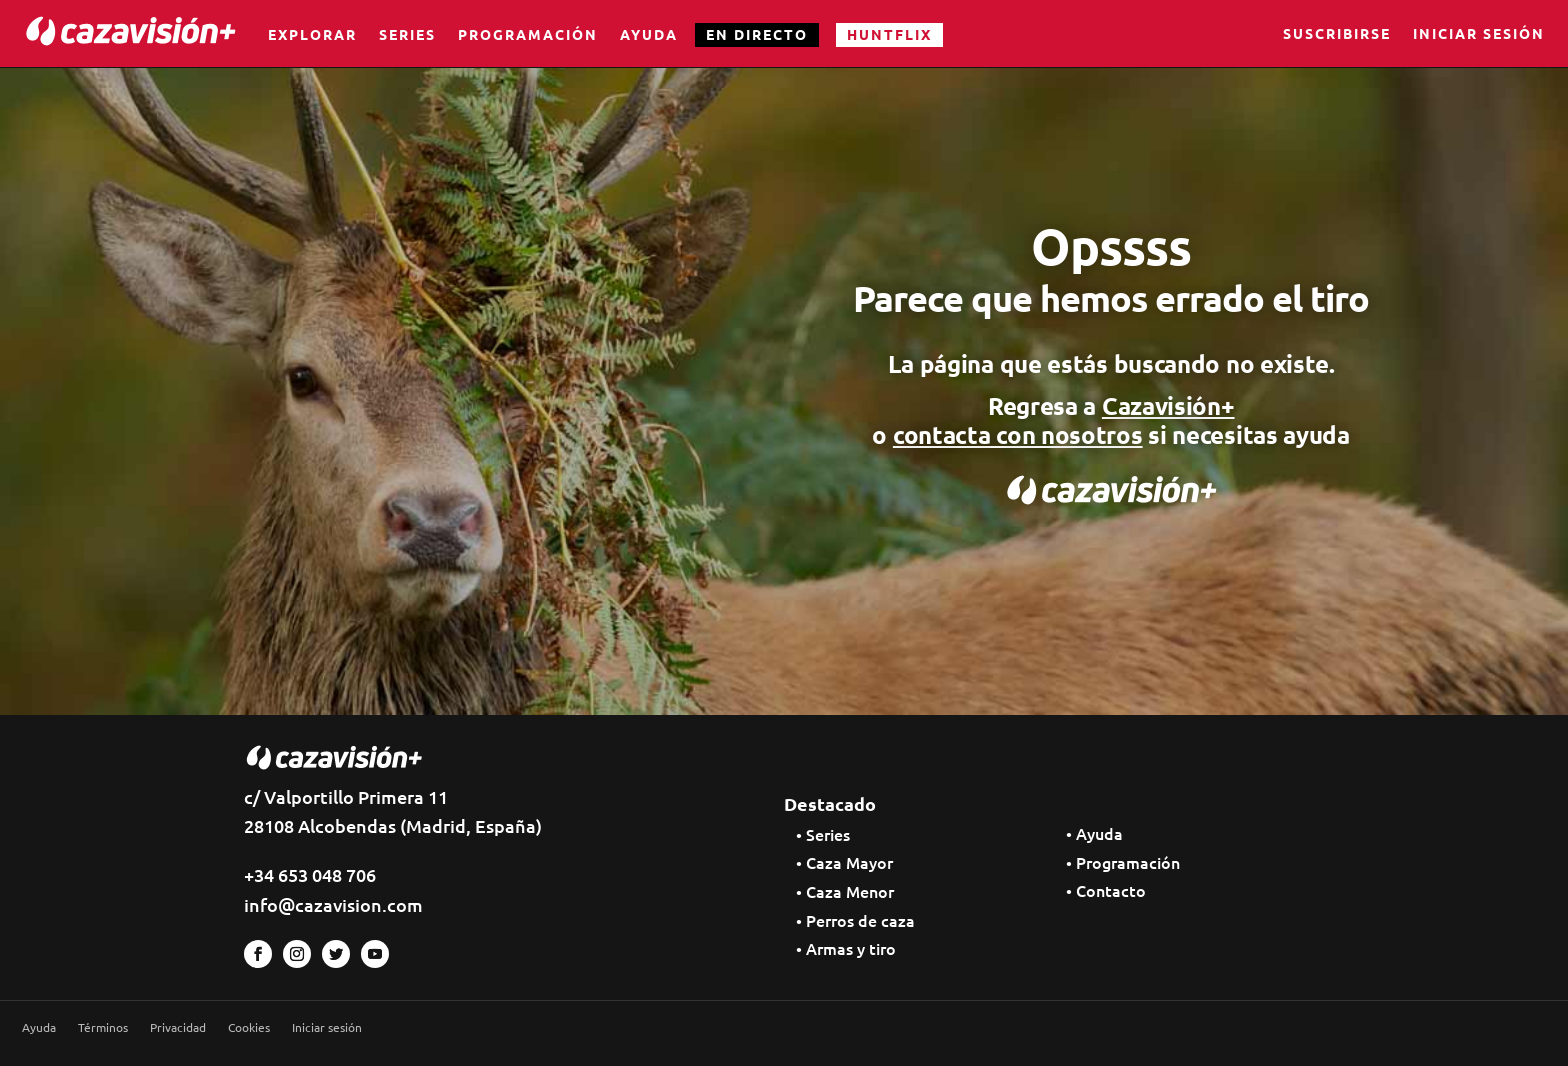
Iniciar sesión (1479, 35)
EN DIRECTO (757, 34)
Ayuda (649, 34)
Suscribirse (1337, 35)
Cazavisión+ (1168, 405)
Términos (103, 1027)
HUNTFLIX (889, 34)
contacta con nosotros (1018, 434)
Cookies (249, 1027)
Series (407, 34)
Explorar (312, 34)
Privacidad (178, 1027)
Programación (528, 34)
